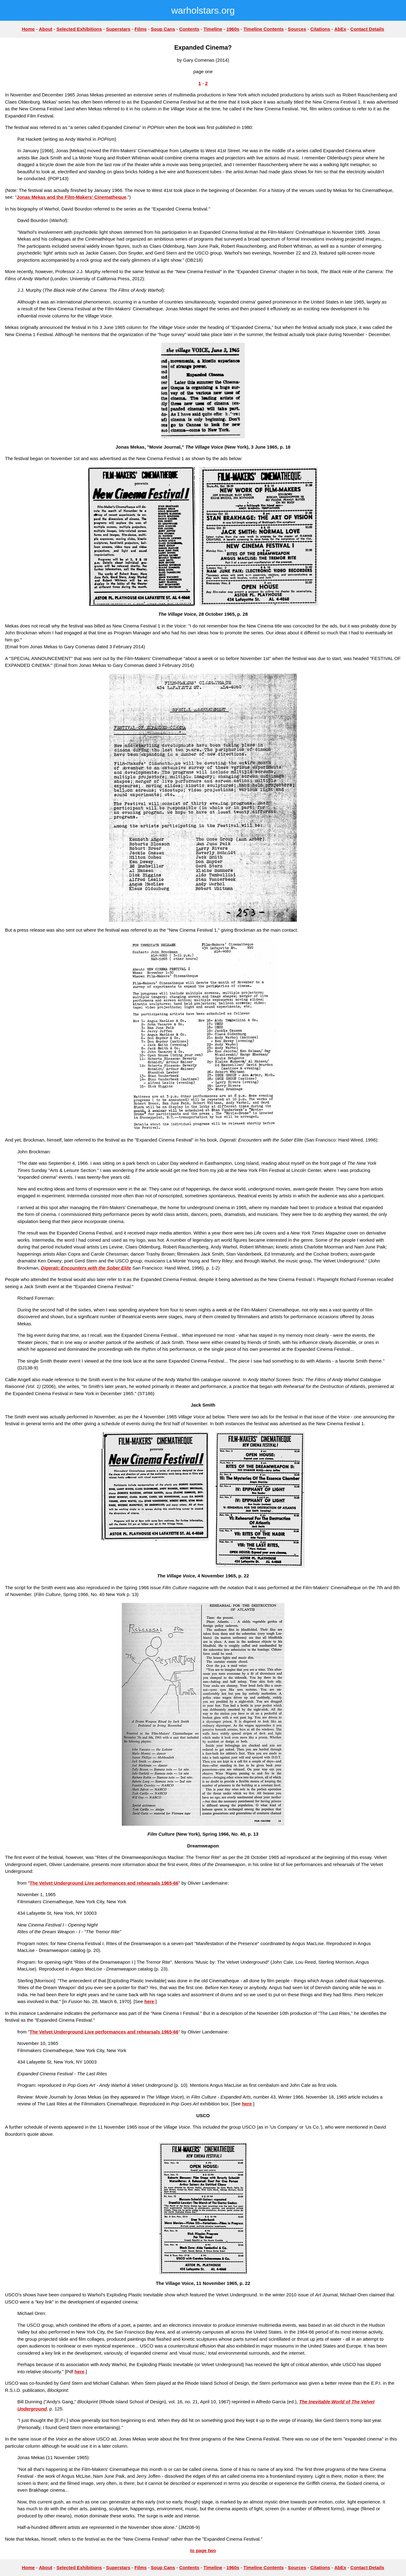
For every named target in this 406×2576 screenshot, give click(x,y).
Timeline (213, 29)
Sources (297, 29)
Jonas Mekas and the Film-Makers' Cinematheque (71, 197)
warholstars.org (203, 10)
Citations (320, 29)
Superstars (118, 29)
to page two (203, 2550)
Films (141, 29)
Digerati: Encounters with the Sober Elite (86, 1267)
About (45, 29)
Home (28, 29)
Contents (189, 29)
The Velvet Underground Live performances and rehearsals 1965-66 (104, 1883)
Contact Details (367, 29)
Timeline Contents (264, 29)
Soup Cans (163, 29)
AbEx (340, 29)
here (149, 2001)
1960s (232, 29)
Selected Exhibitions (79, 29)
